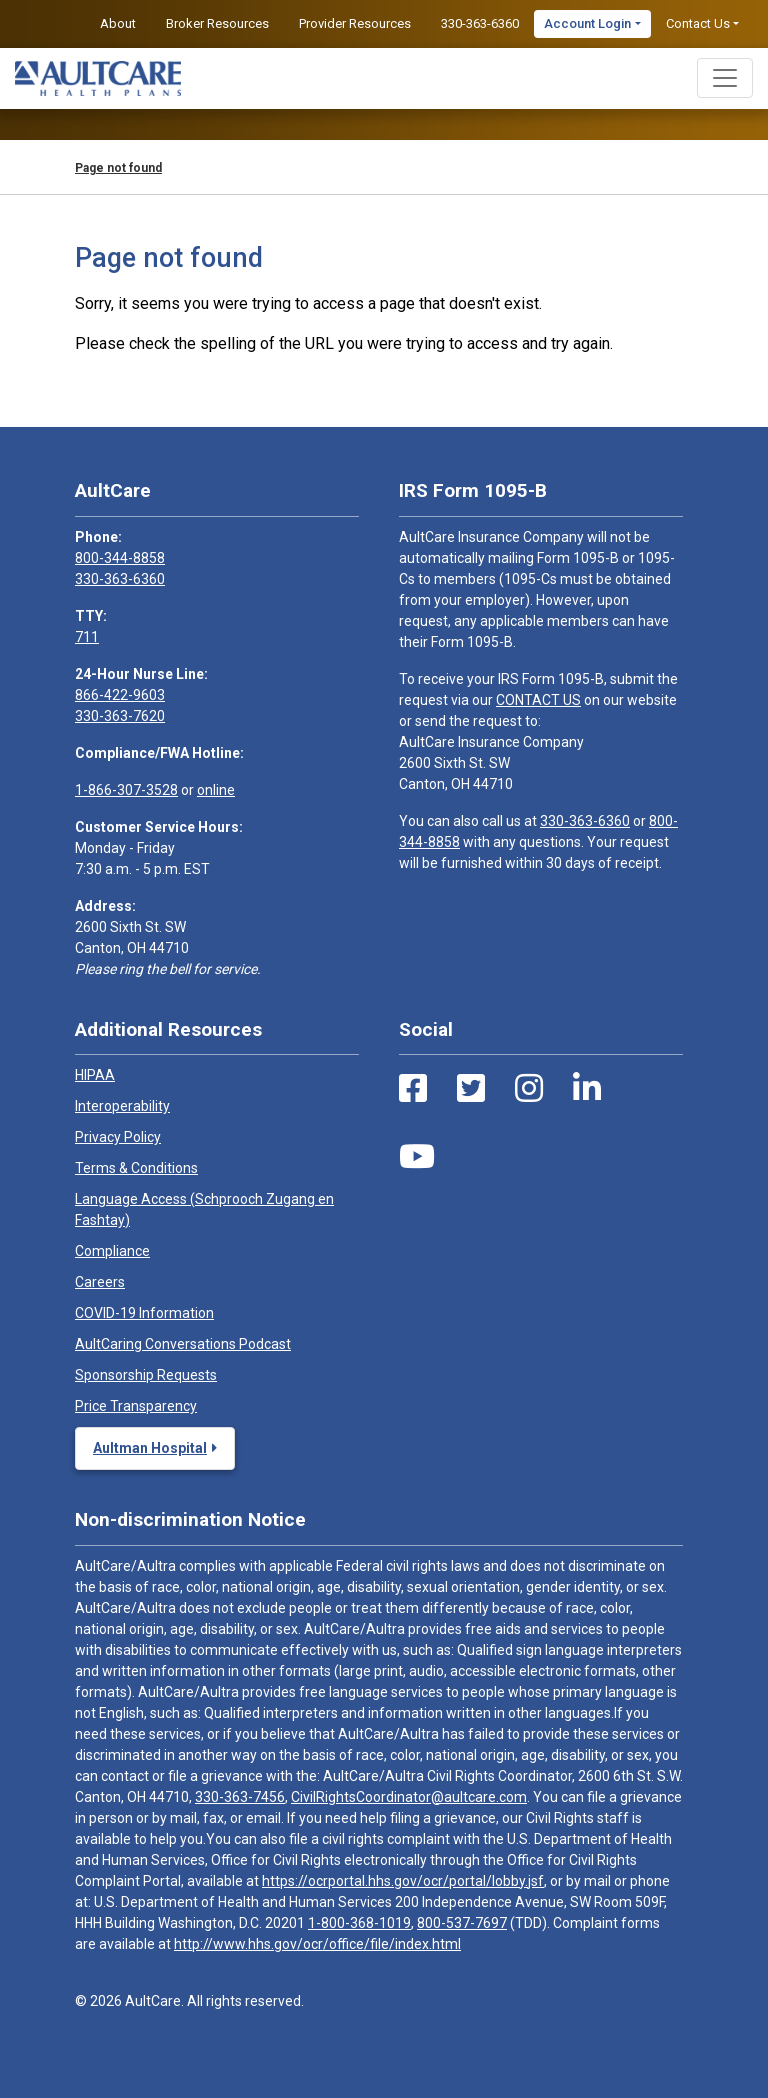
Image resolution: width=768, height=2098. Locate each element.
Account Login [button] (587, 23)
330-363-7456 (240, 1797)
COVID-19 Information (144, 1313)
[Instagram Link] (529, 1089)
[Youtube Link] (417, 1157)
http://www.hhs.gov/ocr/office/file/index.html (317, 1944)
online (216, 790)
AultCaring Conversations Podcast (183, 1344)
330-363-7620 (120, 716)
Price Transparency (136, 1406)
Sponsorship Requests (146, 1375)
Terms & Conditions (136, 1168)
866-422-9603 (120, 695)
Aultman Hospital (150, 1448)
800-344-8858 (120, 558)
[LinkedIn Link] (587, 1089)
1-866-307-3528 (126, 790)
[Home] (98, 78)
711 (87, 637)
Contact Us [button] (698, 23)
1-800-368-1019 (359, 1923)
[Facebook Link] (413, 1089)
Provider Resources (355, 23)
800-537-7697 (462, 1923)
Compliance (112, 1251)
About (118, 23)
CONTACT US (538, 700)
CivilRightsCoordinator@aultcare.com (409, 1797)
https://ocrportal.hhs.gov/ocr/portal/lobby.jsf (403, 1881)
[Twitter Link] (471, 1089)
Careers (100, 1282)
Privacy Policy (118, 1137)
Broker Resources (217, 23)
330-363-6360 (480, 23)
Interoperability (122, 1106)
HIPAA (95, 1075)
